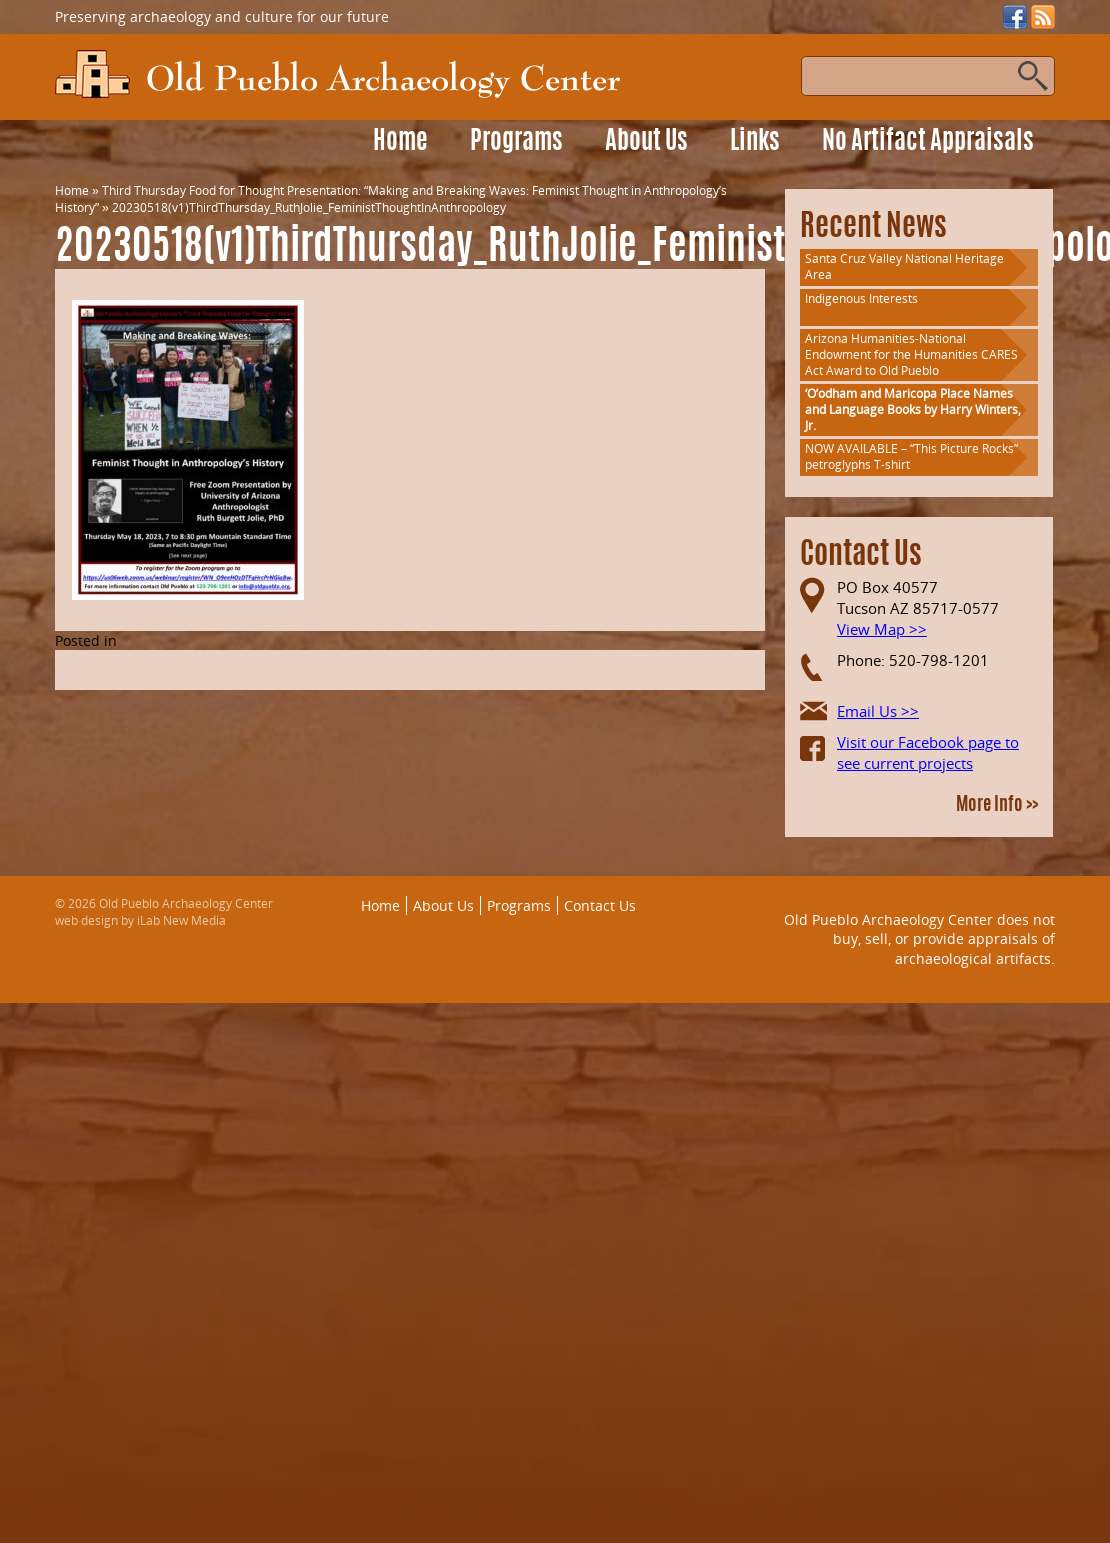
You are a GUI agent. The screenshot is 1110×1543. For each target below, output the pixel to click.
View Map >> (882, 629)
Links (755, 142)
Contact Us (600, 905)
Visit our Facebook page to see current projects (928, 752)
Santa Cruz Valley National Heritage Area (904, 266)
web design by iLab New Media (140, 920)
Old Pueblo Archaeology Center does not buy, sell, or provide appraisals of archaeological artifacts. (919, 939)
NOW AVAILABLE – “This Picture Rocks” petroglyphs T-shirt (911, 456)
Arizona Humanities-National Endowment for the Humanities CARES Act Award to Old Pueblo (911, 354)
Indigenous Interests (861, 298)
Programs (516, 142)
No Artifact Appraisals (928, 142)
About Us (646, 142)
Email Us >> (878, 711)
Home (400, 142)
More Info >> (997, 806)
